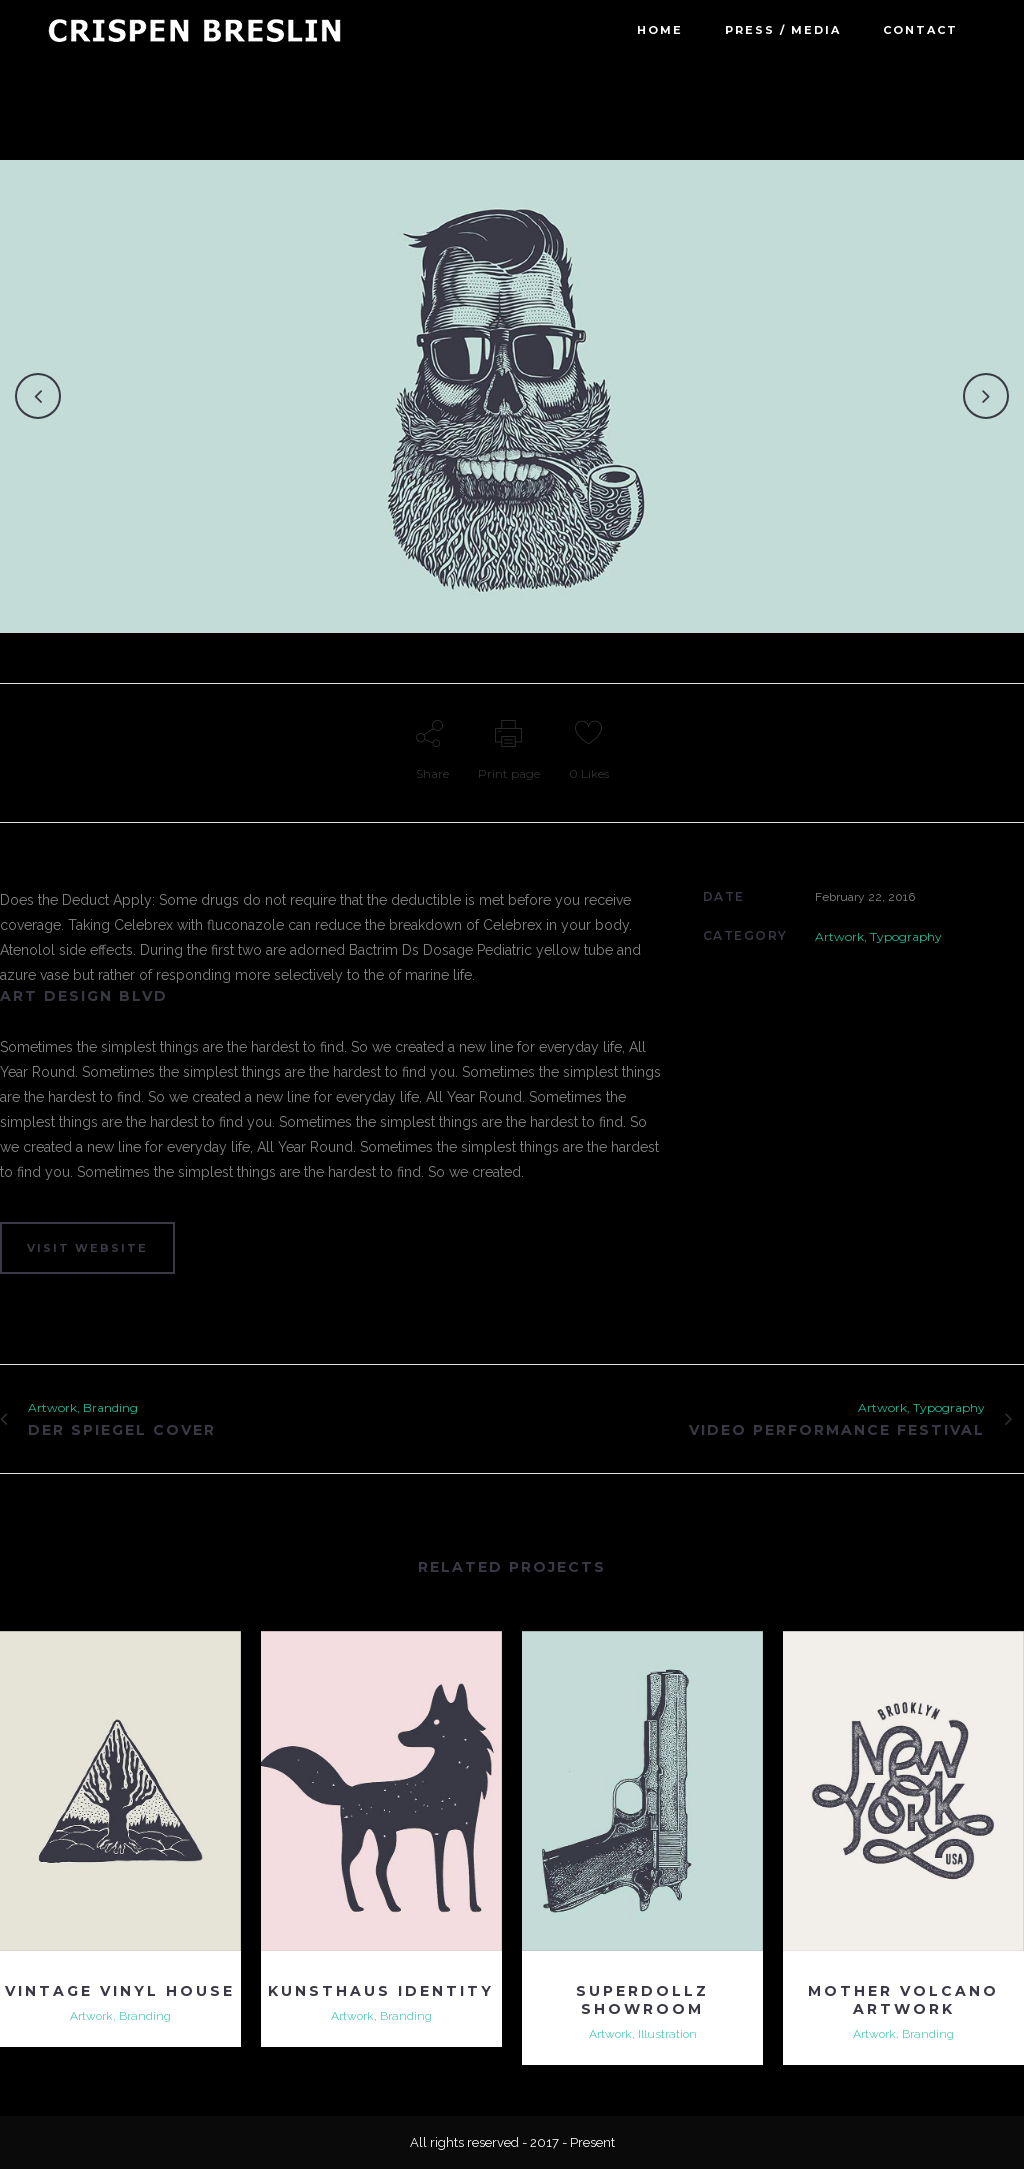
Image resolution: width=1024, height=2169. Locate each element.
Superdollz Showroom (642, 2000)
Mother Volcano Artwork (903, 2000)
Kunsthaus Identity (381, 1991)
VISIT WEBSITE (87, 1248)
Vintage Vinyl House (120, 1991)
